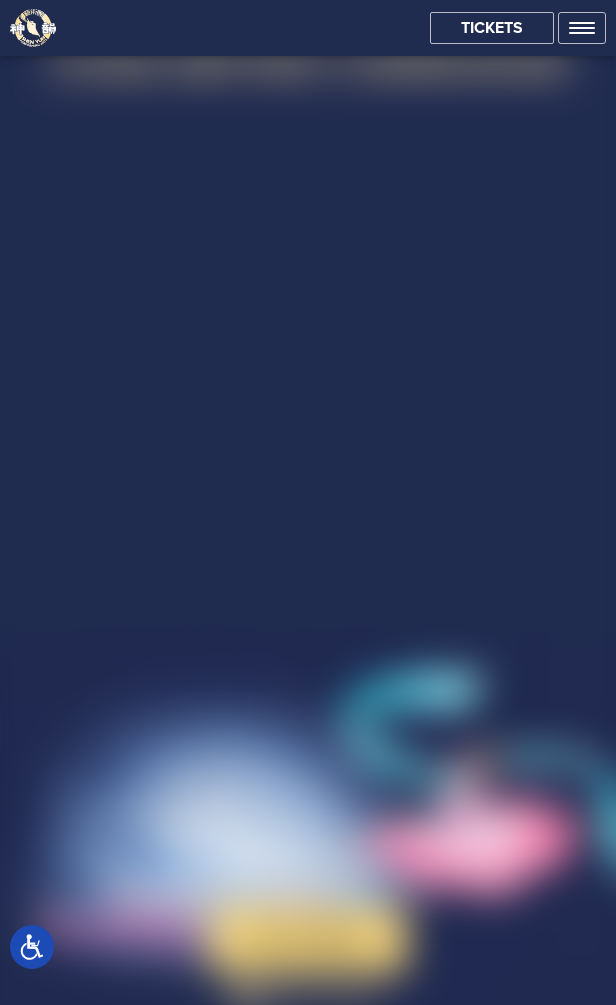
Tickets (492, 27)
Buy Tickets (308, 938)
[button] (582, 28)
